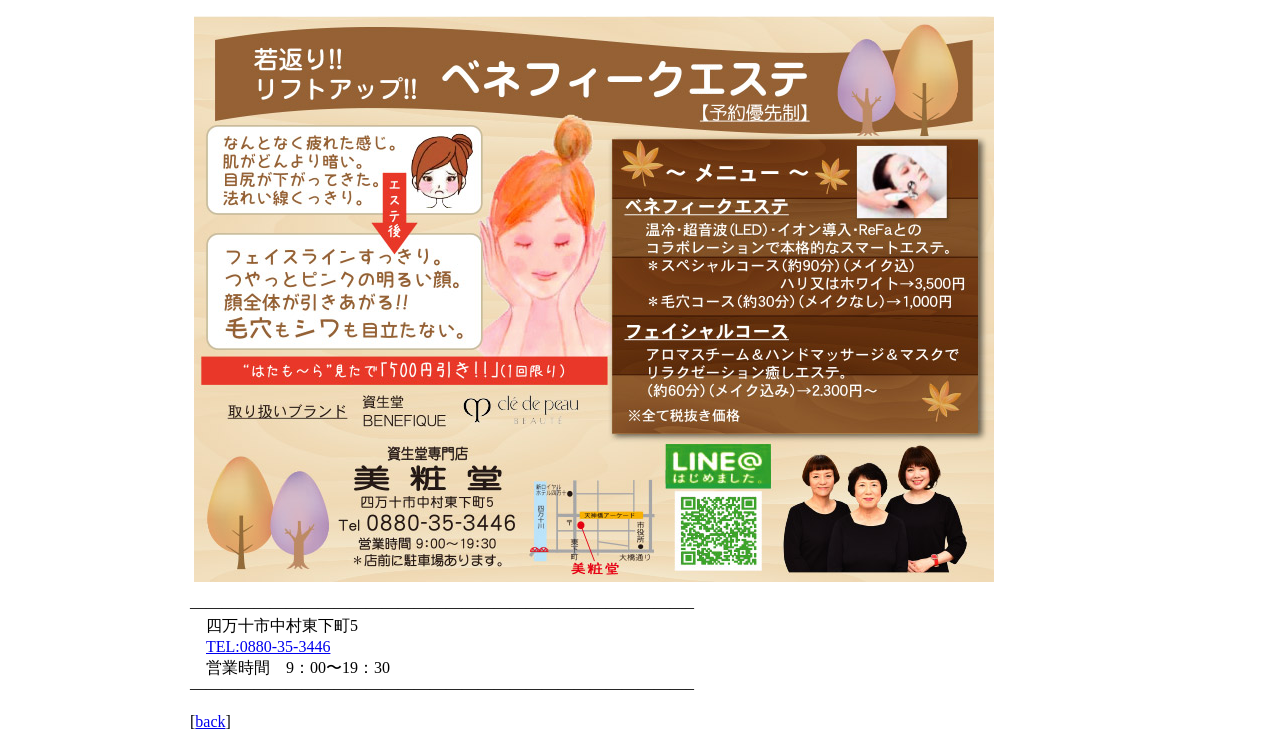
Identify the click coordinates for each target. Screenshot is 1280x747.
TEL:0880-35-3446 (268, 646)
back (210, 721)
